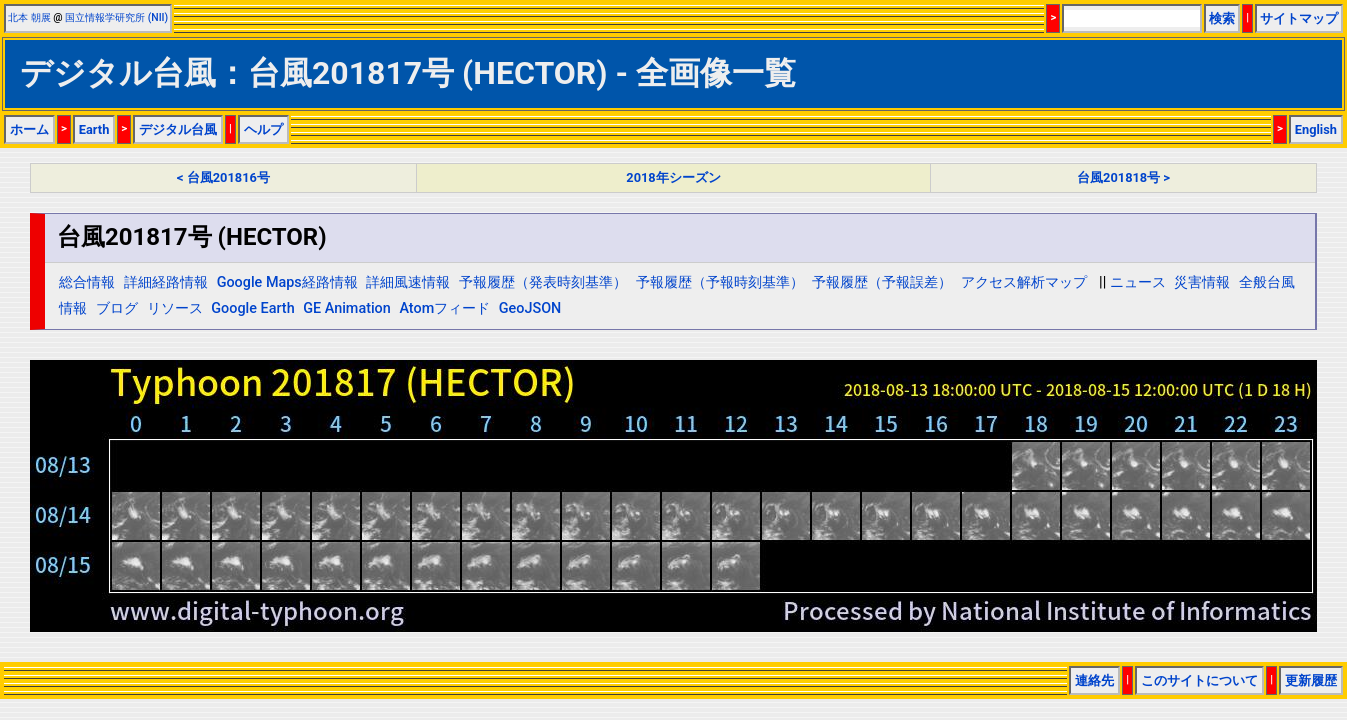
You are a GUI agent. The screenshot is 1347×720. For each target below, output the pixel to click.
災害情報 (1202, 282)
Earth (94, 129)
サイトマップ (1299, 18)
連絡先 (1094, 680)
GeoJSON (530, 308)
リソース (175, 308)
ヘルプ (263, 129)
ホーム (29, 129)
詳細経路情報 (166, 282)
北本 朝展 (29, 17)
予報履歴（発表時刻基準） (543, 282)
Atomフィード (444, 308)
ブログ (117, 308)
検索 (1222, 18)
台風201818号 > (1123, 177)
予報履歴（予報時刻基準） (720, 282)
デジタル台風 (178, 129)
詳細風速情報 (408, 282)
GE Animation (347, 308)
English (1316, 129)
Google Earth (252, 308)
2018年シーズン (673, 177)
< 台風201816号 (223, 177)
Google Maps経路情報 (287, 282)
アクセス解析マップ (1024, 282)
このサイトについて (1199, 680)
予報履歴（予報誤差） (882, 282)
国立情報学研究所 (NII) (116, 17)
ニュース (1138, 282)
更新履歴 (1311, 680)
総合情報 (87, 282)
